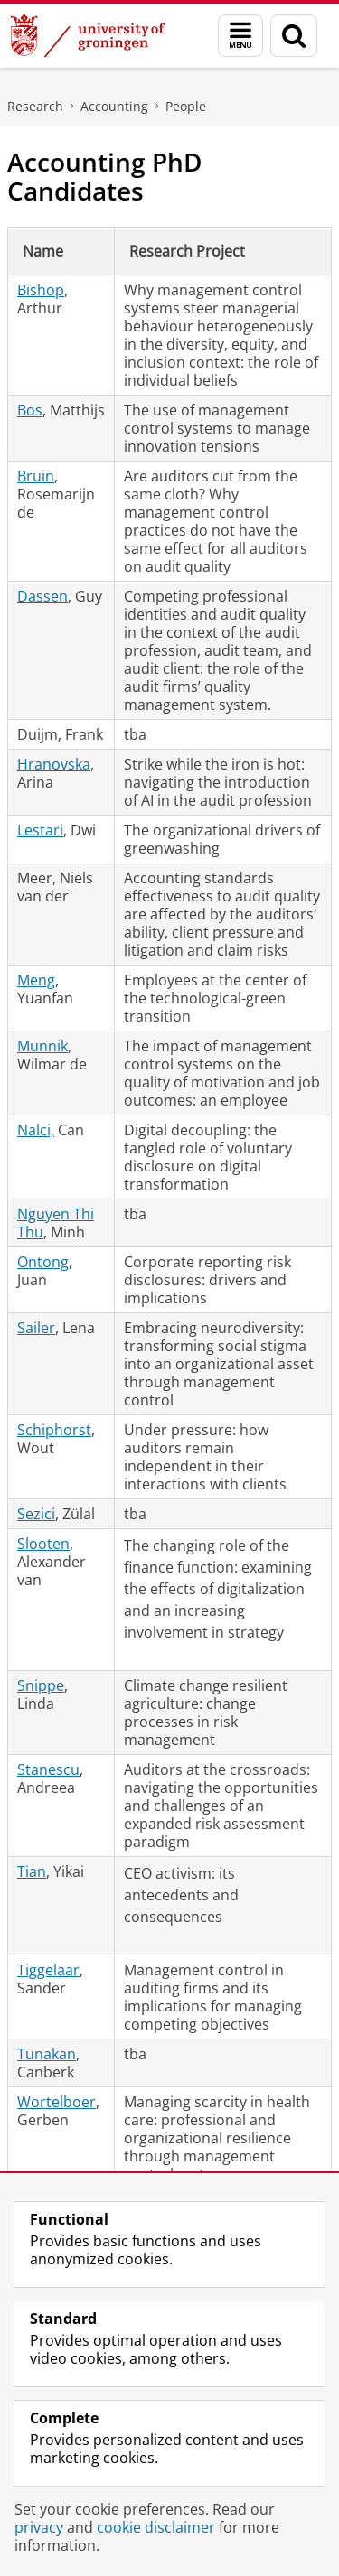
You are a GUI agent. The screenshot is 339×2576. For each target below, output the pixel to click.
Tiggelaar (48, 1970)
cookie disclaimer (156, 2527)
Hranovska (53, 764)
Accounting (114, 106)
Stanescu (48, 1769)
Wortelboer (56, 2102)
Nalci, (35, 1130)
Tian (31, 1871)
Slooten (43, 1544)
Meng (36, 980)
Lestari (40, 830)
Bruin (35, 476)
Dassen (42, 596)
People (185, 106)
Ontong (43, 1262)
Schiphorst (54, 1430)
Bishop (40, 290)
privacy (38, 2527)
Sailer (36, 1328)
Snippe (40, 1685)
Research (35, 106)
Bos (29, 410)
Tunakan (46, 2054)
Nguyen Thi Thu (55, 1223)
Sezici (36, 1514)
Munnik (42, 1046)
